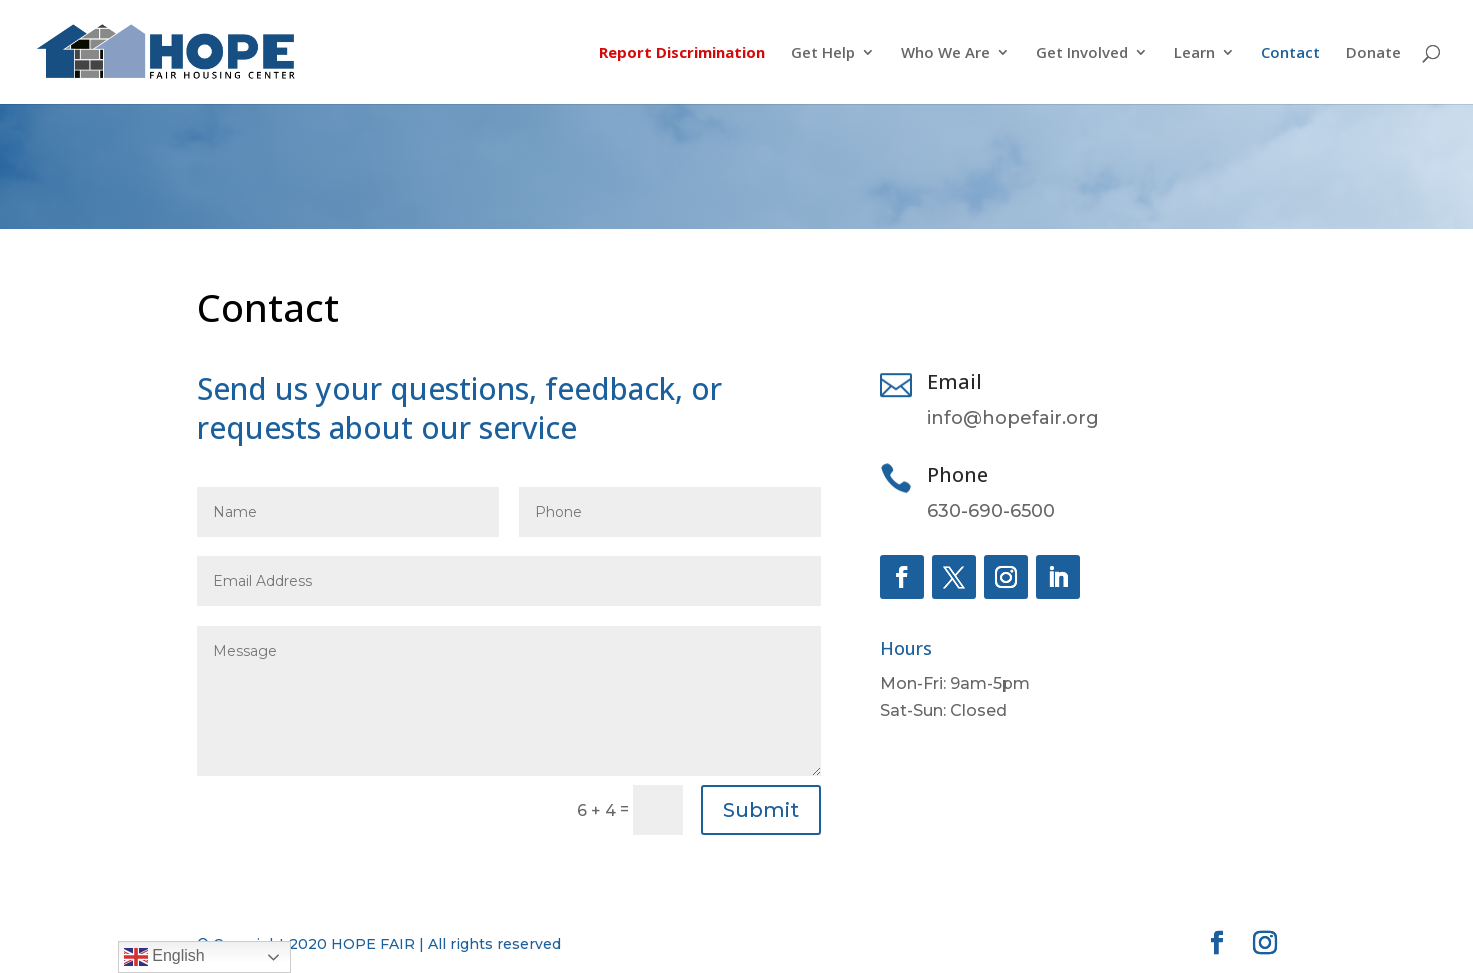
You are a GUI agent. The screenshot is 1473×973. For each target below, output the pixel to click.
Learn (1194, 53)
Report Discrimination (682, 53)
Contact (1290, 53)
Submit (761, 810)
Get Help (823, 53)
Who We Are (945, 53)
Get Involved (1082, 53)
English (164, 957)
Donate (1373, 53)
